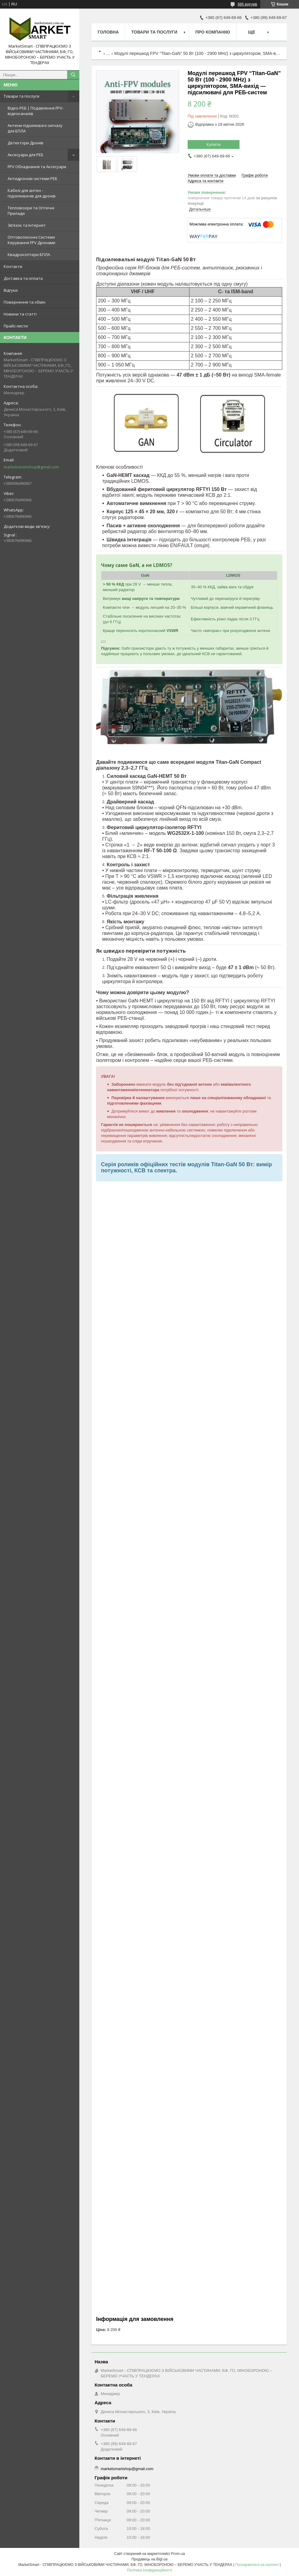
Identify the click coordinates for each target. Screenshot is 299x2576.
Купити (214, 144)
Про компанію (212, 32)
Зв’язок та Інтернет (27, 225)
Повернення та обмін (24, 302)
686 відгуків (247, 4)
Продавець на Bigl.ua (149, 2559)
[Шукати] (73, 74)
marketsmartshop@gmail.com (31, 467)
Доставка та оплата (23, 278)
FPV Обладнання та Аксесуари (37, 166)
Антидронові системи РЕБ (32, 178)
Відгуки (11, 290)
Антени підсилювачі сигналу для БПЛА (35, 128)
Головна (108, 32)
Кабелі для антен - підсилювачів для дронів (32, 193)
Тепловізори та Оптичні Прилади (31, 210)
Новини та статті (20, 314)
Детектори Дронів (25, 143)
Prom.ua (178, 2554)
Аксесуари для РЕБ (25, 154)
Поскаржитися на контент (257, 2565)
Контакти (13, 266)
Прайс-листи (16, 326)
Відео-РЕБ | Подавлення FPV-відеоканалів (35, 110)
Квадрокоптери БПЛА (29, 254)
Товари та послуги (21, 96)
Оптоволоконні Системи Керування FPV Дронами (31, 239)
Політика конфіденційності (149, 2570)
